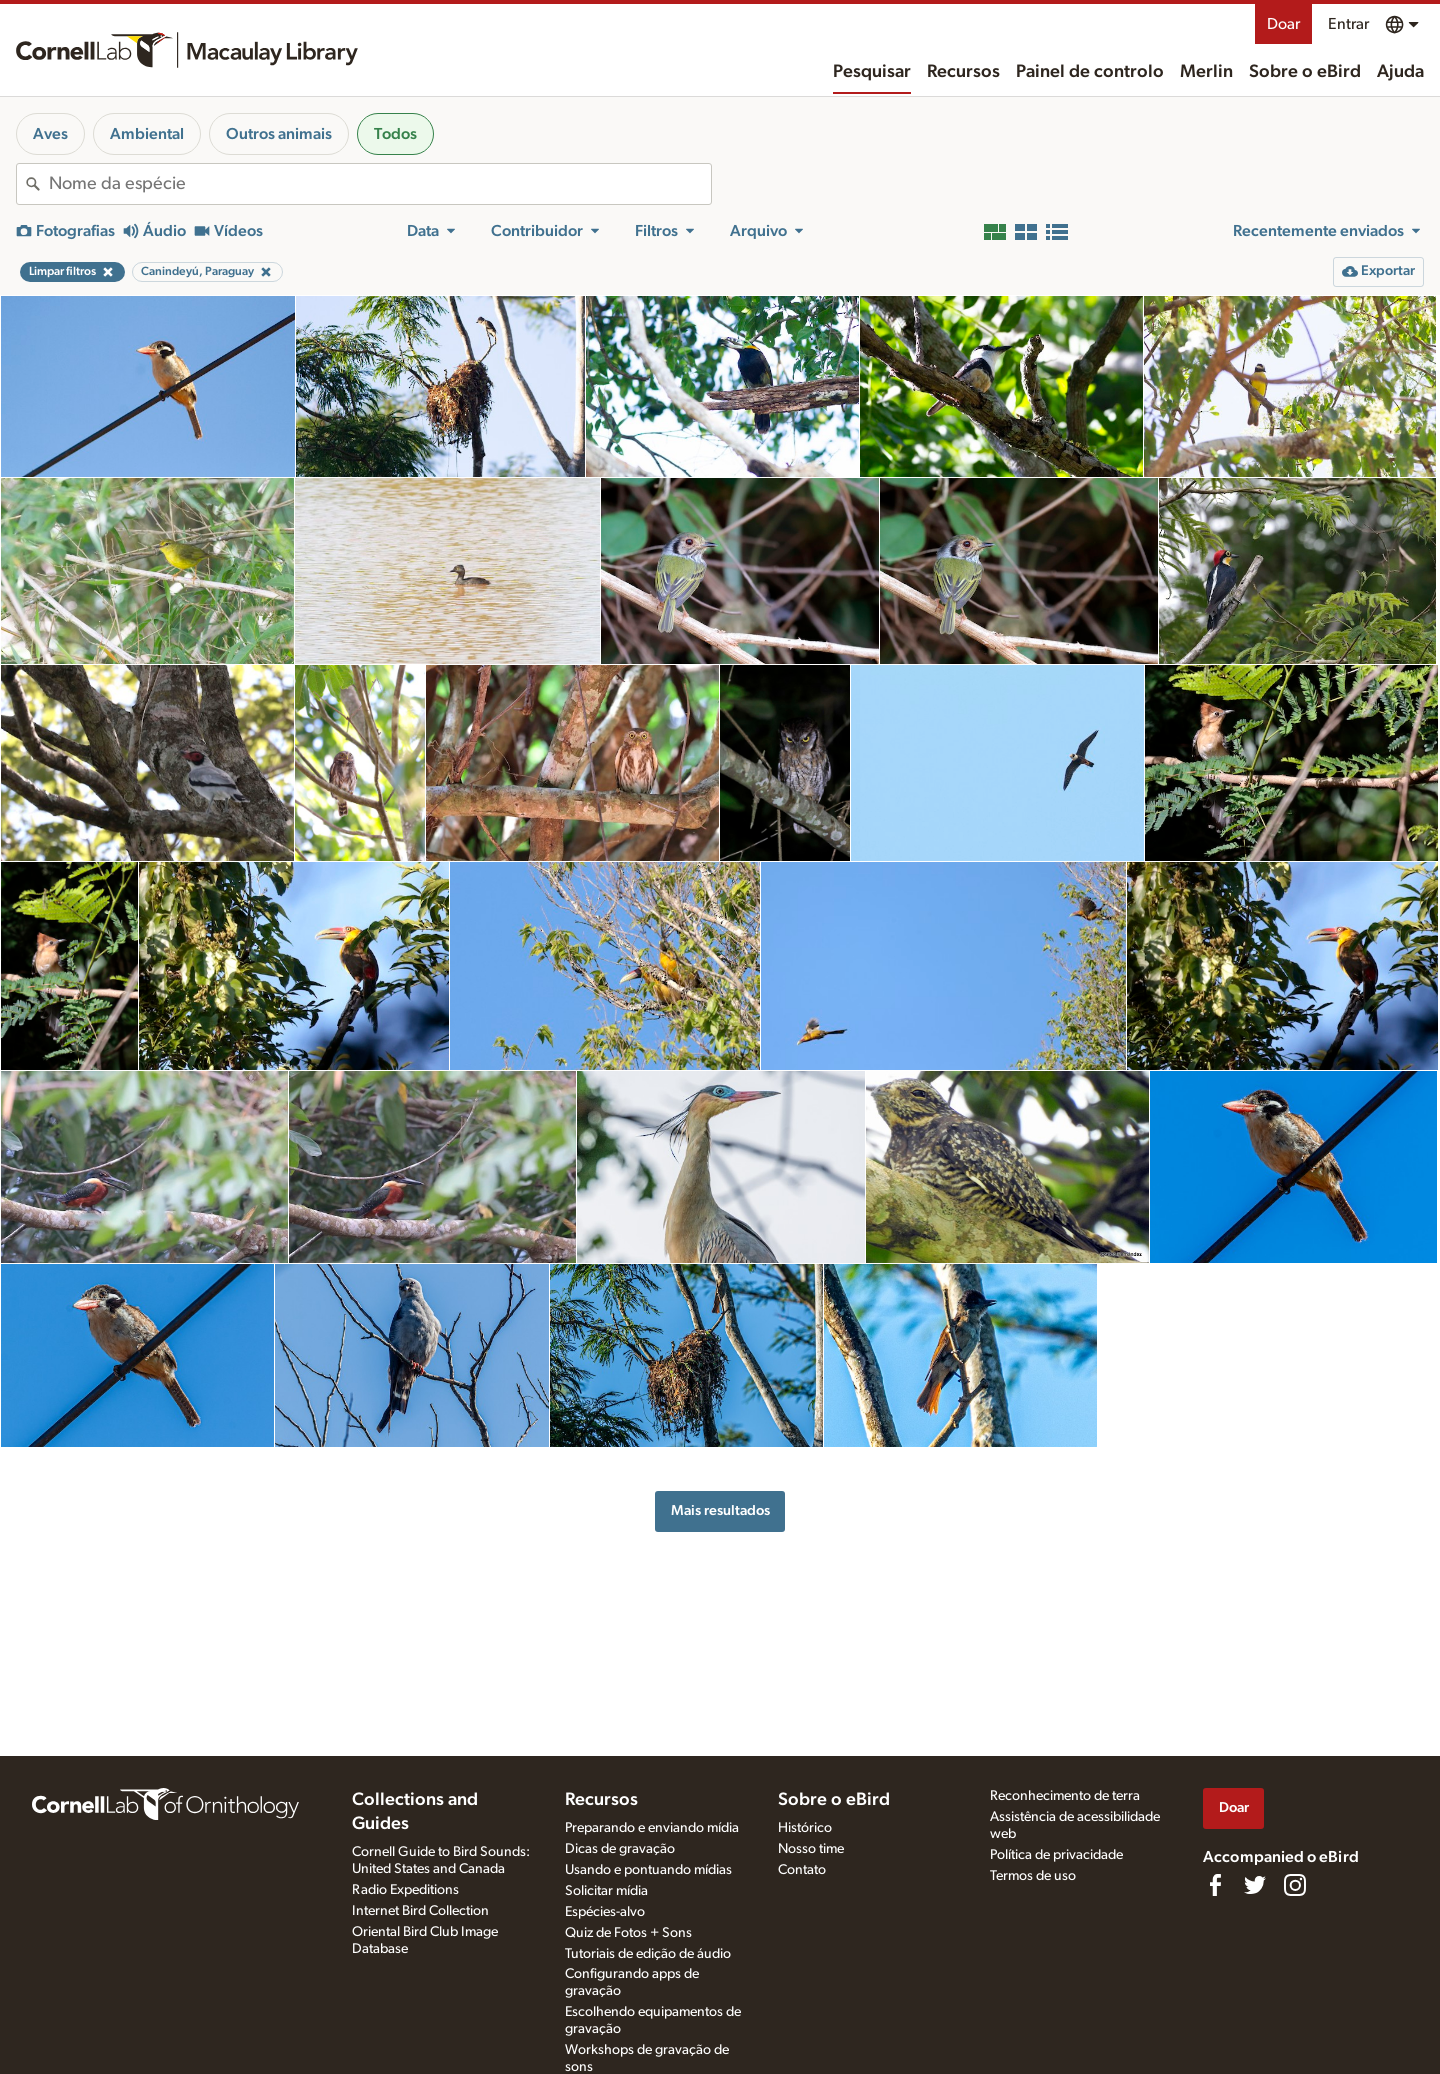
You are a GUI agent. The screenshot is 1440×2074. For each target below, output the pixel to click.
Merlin (1206, 72)
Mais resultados (720, 1510)
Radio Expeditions (405, 1890)
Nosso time (811, 1849)
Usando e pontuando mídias (648, 1870)
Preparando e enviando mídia (652, 1828)
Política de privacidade (1056, 1855)
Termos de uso (1033, 1876)
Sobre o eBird (1305, 72)
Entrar (1348, 24)
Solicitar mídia (606, 1891)
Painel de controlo (1090, 72)
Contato (802, 1870)
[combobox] (380, 184)
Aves (50, 134)
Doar (1283, 24)
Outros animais (279, 134)
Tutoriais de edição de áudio (648, 1954)
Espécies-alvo (605, 1912)
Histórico (805, 1828)
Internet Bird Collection (420, 1911)
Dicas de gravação (620, 1849)
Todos (395, 134)
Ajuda (1400, 72)
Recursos (963, 72)
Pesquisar (872, 72)
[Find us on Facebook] (1215, 1885)
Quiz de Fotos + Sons (628, 1933)
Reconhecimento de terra (1065, 1796)
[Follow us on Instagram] (1295, 1885)
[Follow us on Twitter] (1255, 1885)
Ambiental (147, 134)
